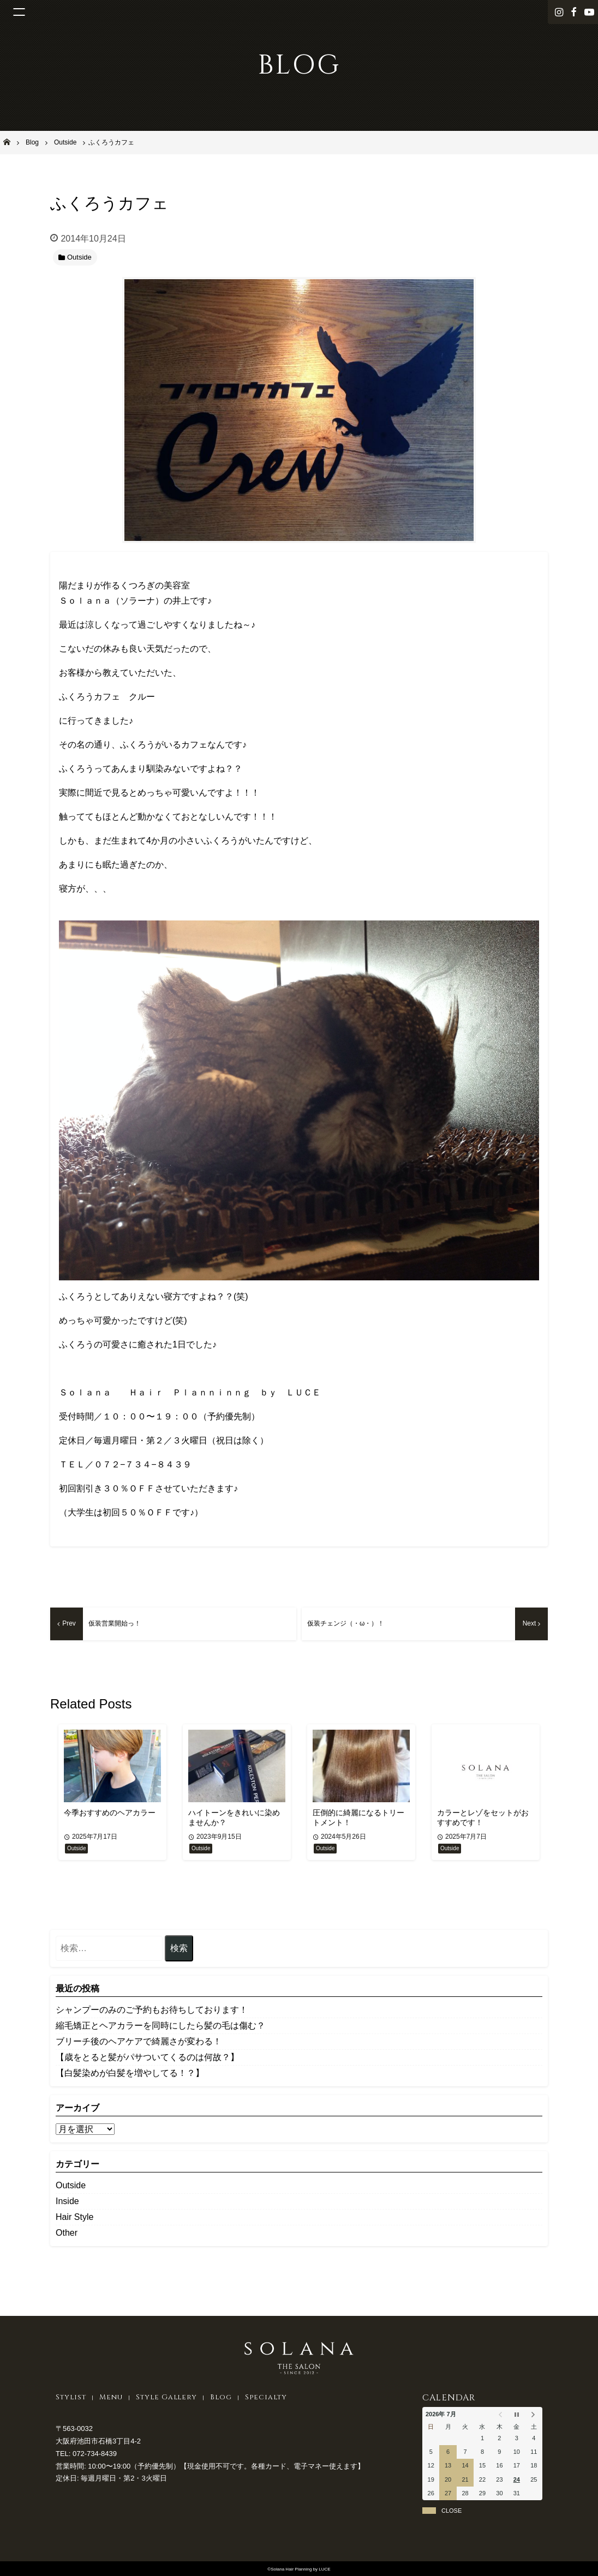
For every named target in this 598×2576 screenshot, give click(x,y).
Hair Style (74, 2217)
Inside (67, 2201)
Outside (71, 2185)
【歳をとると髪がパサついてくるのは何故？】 (147, 2057)
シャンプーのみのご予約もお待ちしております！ (152, 2009)
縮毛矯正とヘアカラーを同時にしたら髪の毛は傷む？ (160, 2025)
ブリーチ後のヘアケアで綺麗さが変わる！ (139, 2041)
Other (66, 2232)
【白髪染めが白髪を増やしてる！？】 (130, 2073)
